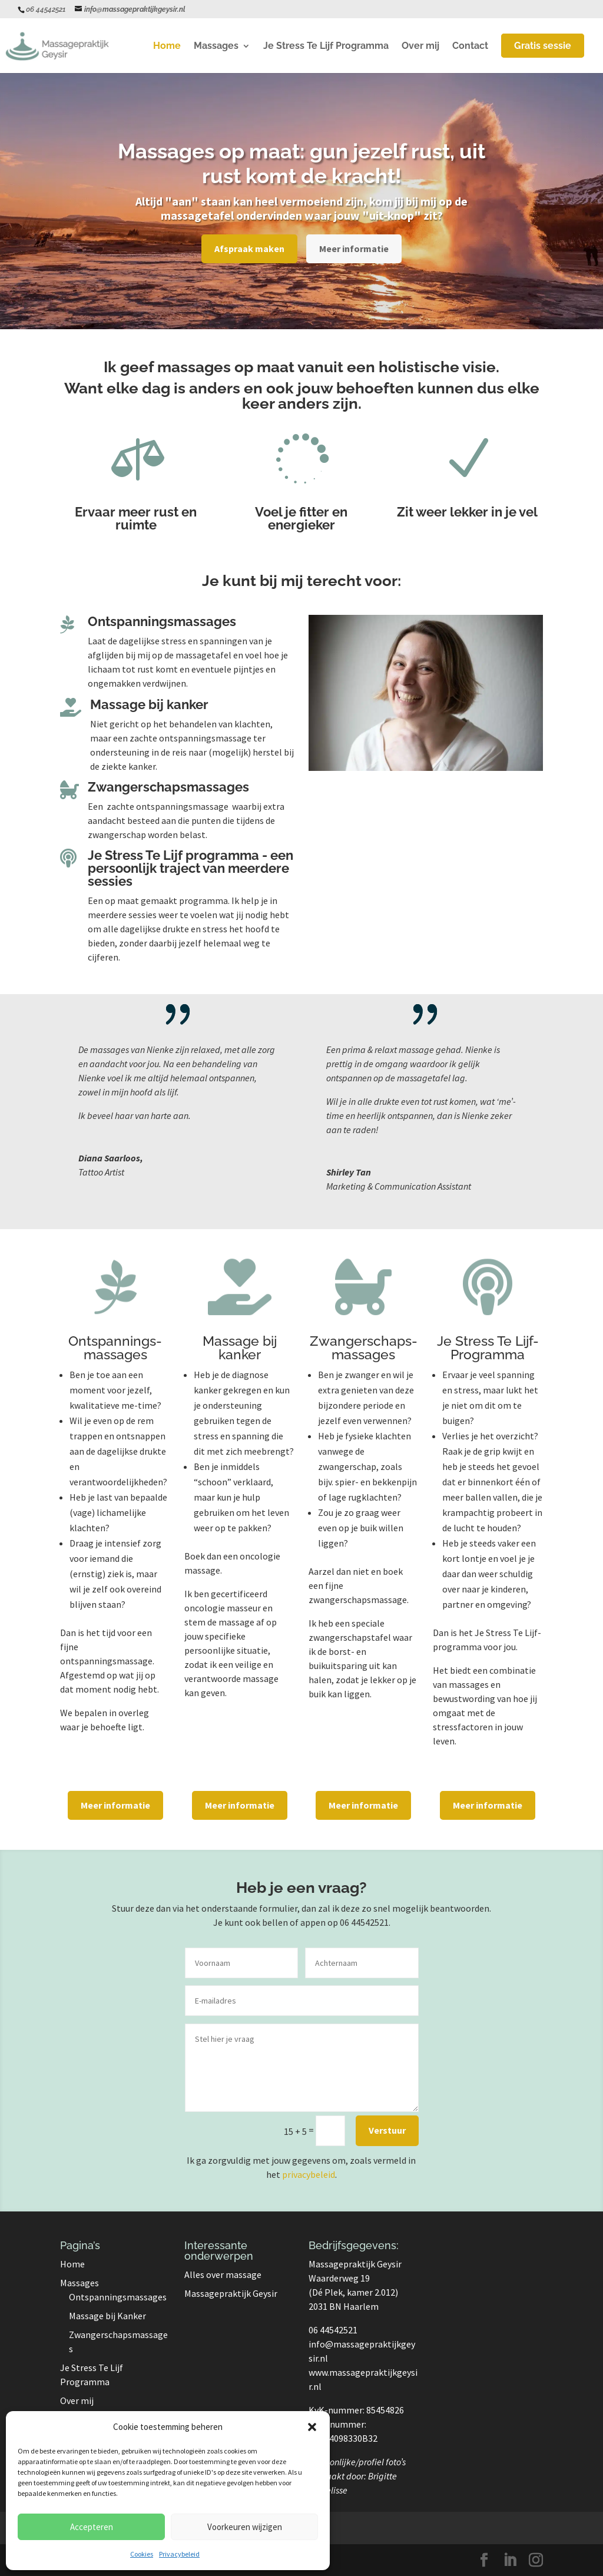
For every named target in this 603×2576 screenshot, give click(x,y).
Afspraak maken (249, 248)
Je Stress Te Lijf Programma (326, 46)
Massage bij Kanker (107, 2316)
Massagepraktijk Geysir (230, 2293)
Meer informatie (354, 248)
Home (167, 46)
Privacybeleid (179, 2553)
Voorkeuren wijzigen (244, 2526)
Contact (470, 46)
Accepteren (91, 2526)
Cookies (141, 2553)
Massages (216, 46)
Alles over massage (222, 2274)
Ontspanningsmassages (118, 2297)
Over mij (420, 46)
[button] (312, 2427)
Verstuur (387, 2130)
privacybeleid (308, 2174)
